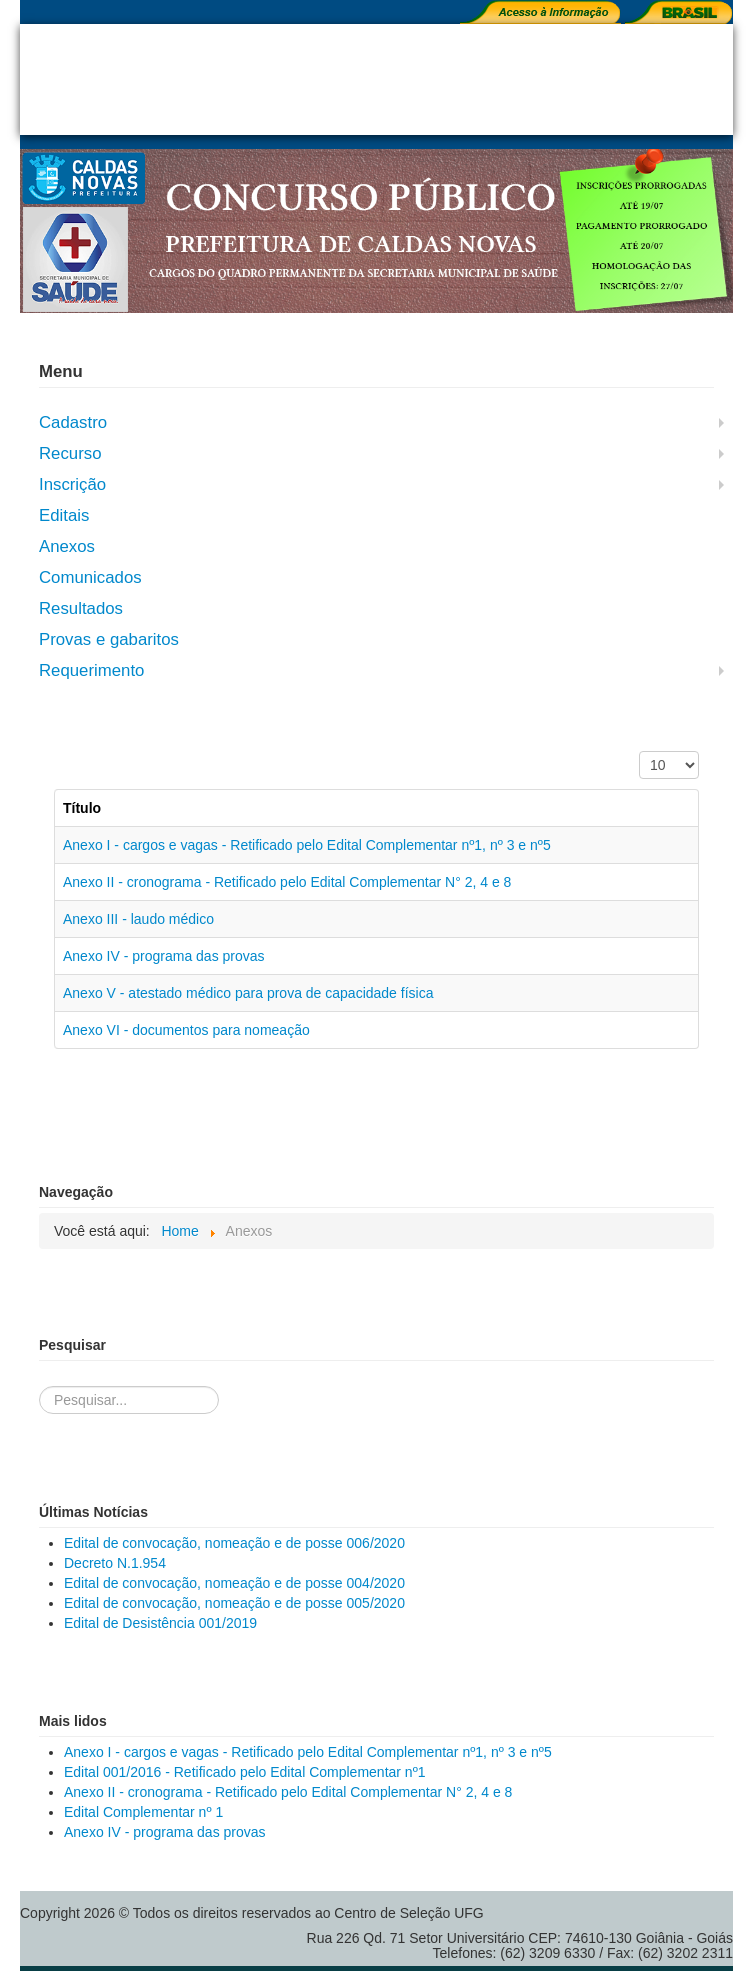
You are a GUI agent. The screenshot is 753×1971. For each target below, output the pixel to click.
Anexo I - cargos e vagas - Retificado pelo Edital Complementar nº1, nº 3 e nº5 (307, 845)
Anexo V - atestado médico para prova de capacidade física (248, 993)
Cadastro (73, 422)
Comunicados (90, 577)
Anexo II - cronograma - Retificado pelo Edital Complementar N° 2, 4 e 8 (287, 882)
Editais (64, 515)
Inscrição (72, 484)
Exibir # (639, 751)
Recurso (70, 453)
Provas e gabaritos (109, 639)
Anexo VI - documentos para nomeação (186, 1030)
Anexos (67, 546)
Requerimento (91, 670)
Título (82, 808)
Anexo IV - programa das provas (164, 956)
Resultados (81, 608)
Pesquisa (39, 1366)
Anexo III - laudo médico (138, 919)
